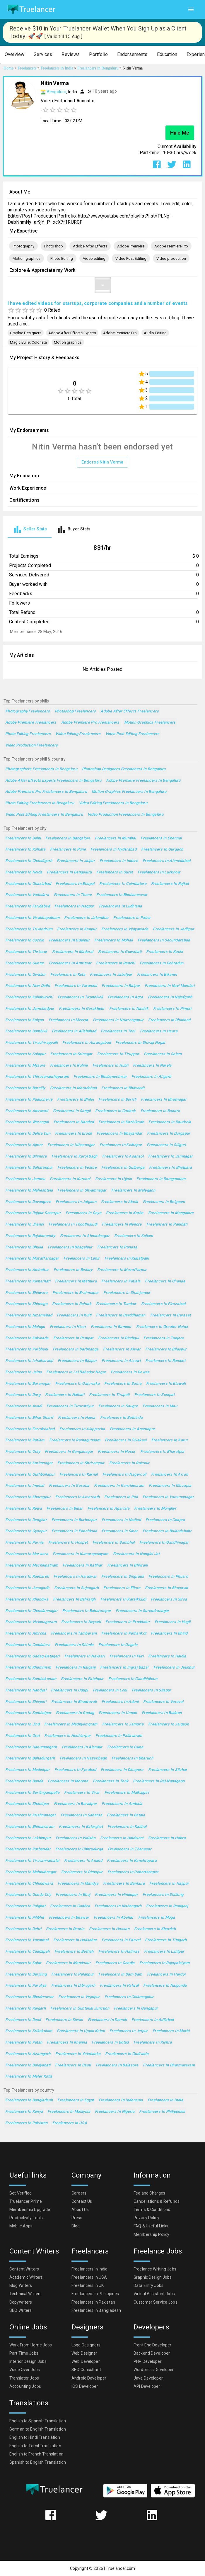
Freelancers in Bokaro (160, 1111)
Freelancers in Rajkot (170, 883)
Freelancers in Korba (124, 1213)
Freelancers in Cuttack (115, 1111)
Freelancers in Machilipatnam (31, 1565)
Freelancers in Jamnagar (170, 1156)
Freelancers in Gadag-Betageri (32, 1656)
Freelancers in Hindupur (116, 1894)
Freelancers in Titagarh (166, 1940)
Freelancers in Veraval (163, 1701)
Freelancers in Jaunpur (174, 1667)
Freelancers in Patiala (120, 1281)
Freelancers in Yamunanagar (168, 1497)
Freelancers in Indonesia (121, 2100)
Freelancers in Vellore (77, 1167)
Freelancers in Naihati (65, 1394)
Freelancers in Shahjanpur (126, 1292)
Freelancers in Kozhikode (121, 1122)
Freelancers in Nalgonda (165, 1985)
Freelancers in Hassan (109, 1929)
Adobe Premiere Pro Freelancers (90, 722)
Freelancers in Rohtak (72, 1304)
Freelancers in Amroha (25, 1633)
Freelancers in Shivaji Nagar (140, 1042)
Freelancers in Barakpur (75, 1803)
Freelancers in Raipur (120, 985)
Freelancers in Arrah (169, 1474)
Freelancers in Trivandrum (29, 929)
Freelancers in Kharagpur (28, 1497)
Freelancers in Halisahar (75, 1940)
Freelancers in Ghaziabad (28, 883)
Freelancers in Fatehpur (82, 1679)
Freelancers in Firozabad (163, 1304)
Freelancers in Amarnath (77, 1497)
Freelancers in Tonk (110, 1781)
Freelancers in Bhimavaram (29, 1826)
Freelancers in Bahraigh (74, 1599)
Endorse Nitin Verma (102, 462)
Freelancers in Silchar (168, 1769)
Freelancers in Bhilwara (26, 1292)
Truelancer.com (120, 2568)
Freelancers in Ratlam (25, 1440)
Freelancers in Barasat (170, 1315)
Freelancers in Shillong (163, 1894)
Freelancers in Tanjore (163, 1338)
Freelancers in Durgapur (169, 1133)
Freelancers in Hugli (172, 1622)
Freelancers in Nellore (122, 1224)
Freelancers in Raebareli (27, 1576)
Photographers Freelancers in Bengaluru (41, 769)
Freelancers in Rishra (152, 2042)
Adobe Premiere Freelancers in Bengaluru (143, 780)
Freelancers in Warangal (27, 1122)
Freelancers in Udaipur (69, 940)
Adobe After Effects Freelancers (129, 711)
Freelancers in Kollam (133, 1236)
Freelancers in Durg (23, 1394)
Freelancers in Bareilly (25, 1088)
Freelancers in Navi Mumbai (170, 985)
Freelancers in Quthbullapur (30, 1474)
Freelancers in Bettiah (74, 1951)
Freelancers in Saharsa (81, 1815)
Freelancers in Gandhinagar (164, 1542)
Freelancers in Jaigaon (168, 1724)
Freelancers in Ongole (118, 1645)
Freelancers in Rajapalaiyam (164, 1963)
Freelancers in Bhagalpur (70, 1247)
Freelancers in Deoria (65, 1929)
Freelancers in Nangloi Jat (136, 1554)
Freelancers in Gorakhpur (82, 1008)
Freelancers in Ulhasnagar (71, 1145)
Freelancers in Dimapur (82, 1872)
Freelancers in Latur (81, 1258)
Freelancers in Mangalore (171, 1213)
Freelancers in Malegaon (133, 1190)
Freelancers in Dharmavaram (169, 2065)
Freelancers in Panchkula (74, 1531)
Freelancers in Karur (169, 1440)
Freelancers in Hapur (77, 1417)
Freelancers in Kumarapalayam (80, 1554)
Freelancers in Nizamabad (28, 1315)
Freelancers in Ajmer (24, 1145)
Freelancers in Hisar (68, 1326)
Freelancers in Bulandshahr (167, 1531)
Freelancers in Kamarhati (28, 1281)
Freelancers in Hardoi (166, 1974)
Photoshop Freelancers (75, 711)
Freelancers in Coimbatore (123, 883)
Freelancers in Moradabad (73, 1088)
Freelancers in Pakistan (26, 2123)
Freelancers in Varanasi (75, 985)
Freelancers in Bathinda (121, 1417)
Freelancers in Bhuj (72, 1894)
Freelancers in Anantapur (132, 1429)
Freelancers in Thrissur (26, 951)
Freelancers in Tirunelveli (80, 997)
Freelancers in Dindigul (118, 1338)
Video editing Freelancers (78, 734)
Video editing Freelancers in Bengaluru (113, 803)
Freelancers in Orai (22, 1735)
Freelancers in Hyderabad (113, 849)
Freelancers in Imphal (24, 1485)
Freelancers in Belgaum (164, 1201)
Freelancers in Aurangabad (86, 1042)
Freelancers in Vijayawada (124, 929)
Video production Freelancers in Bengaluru (125, 814)
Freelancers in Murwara (26, 1554)
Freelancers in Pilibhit (24, 1917)
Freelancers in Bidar (64, 1508)
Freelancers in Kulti (74, 1315)
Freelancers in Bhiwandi (123, 1088)
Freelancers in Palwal (119, 1985)
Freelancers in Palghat (25, 1906)
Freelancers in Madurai (73, 951)
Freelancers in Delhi (23, 838)
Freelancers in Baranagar (28, 1383)
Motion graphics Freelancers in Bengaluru (129, 791)
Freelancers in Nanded (73, 1122)
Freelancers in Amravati (26, 1111)
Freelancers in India (165, 2100)
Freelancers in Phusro (168, 1576)
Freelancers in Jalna (23, 1372)
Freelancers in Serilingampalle (32, 1792)
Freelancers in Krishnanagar (30, 1815)
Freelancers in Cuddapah (27, 1951)
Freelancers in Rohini (69, 1065)
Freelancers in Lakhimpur (28, 1838)
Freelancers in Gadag (75, 1713)
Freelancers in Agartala (108, 1508)
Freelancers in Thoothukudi (73, 1224)
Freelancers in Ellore (121, 1588)
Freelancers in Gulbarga (123, 1167)
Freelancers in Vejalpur (79, 1997)
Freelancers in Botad (110, 2042)
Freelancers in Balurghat (81, 1826)
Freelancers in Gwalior (25, 974)
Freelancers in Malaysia (68, 2111)
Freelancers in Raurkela (169, 1122)
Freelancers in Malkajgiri (126, 1792)
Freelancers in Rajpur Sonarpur (33, 1213)
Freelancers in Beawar (69, 1917)
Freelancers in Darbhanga (76, 1349)
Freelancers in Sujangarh (76, 1588)
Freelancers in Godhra (70, 1906)
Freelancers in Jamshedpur (29, 1008)
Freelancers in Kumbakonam (30, 1679)
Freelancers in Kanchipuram (119, 1485)
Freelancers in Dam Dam (120, 1974)
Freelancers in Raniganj (167, 1906)
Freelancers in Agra (125, 997)
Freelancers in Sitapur (151, 1690)
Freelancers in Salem (163, 1054)
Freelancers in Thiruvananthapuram (37, 1076)
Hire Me (179, 132)
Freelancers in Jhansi (24, 1224)
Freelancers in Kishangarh (118, 1906)
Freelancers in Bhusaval (166, 1588)
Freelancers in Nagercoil (124, 1474)
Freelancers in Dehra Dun (28, 1133)
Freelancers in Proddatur (127, 1622)
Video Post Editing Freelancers (132, 734)
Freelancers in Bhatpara (170, 1167)
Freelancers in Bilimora (26, 1156)
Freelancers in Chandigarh (28, 861)
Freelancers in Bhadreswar (29, 1997)
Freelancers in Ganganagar (69, 1451)
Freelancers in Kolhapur (121, 1145)
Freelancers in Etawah (166, 1383)
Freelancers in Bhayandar (119, 1133)
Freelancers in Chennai (161, 838)
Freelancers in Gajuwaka (77, 1383)
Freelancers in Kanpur (77, 929)
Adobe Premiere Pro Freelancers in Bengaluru (46, 791)
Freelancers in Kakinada (27, 1338)
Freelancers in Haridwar (75, 1576)
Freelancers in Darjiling (26, 1974)
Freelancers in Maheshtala (29, 1190)
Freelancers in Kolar (23, 1963)
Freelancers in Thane (73, 895)
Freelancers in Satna (122, 1383)
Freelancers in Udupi (69, 1690)
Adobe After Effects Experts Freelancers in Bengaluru (53, 780)
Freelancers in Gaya (83, 1213)
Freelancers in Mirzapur (170, 1485)
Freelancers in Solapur (25, 1054)
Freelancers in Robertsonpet (132, 1872)
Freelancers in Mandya (78, 1883)
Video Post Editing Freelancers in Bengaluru (44, 814)
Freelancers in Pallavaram (118, 1735)
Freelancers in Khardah (155, 1929)
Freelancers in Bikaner (157, 974)
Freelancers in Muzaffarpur (122, 1270)
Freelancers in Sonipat (154, 1394)
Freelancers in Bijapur (77, 1360)
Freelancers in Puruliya (26, 1985)
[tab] (30, 529)
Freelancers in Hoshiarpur (67, 1735)
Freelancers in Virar (82, 1792)
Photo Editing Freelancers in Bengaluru (39, 803)
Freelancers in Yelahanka (78, 2054)
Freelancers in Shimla (74, 1645)
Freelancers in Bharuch (132, 1758)
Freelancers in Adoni (120, 1701)
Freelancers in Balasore (117, 2065)
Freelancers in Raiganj (75, 1667)
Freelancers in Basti (73, 2065)
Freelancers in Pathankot (123, 1633)
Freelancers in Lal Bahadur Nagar (76, 1372)
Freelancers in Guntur (24, 963)
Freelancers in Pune (68, 849)
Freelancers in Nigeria (115, 2111)
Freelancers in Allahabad (74, 1031)
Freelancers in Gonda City (28, 1894)
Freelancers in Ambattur (27, 1270)
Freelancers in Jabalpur (111, 974)
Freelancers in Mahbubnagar (31, 1872)
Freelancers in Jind (22, 1724)
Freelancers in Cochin (24, 940)
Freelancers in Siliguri (166, 1145)
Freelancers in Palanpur (72, 1974)
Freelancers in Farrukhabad (30, 1429)
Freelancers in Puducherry (29, 1099)
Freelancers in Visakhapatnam (32, 917)
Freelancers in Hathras (119, 1951)
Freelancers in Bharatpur (162, 1451)
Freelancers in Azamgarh (28, 2054)
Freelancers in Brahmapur (75, 1292)
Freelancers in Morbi (171, 2031)
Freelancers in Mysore (25, 1065)
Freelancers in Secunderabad (163, 940)
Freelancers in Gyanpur (26, 1531)
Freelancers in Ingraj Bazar (124, 1667)
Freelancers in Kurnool (70, 1179)
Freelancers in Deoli (23, 2020)
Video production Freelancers (31, 745)
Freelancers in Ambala (121, 1803)
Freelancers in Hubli (110, 1065)
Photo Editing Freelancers (28, 734)
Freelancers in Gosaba (69, 1485)
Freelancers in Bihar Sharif (29, 1417)
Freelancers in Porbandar (28, 1849)
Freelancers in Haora (159, 1031)
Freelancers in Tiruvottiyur (70, 1406)
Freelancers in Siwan (64, 2020)
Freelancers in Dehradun (162, 963)
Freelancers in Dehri (23, 1929)
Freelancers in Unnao (118, 1713)
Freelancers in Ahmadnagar (85, 1236)
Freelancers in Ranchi (115, 963)
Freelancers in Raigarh (25, 2008)
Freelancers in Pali (121, 1497)
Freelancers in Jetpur (128, 2031)
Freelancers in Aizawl (121, 1360)
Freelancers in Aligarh (151, 1076)
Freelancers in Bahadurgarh (30, 1758)
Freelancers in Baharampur (86, 1610)
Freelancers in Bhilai (75, 1099)
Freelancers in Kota (67, 974)
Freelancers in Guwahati (120, 951)
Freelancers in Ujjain (113, 1179)
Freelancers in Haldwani (122, 1838)
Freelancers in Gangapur (136, 2008)
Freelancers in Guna (125, 1747)
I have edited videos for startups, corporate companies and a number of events (98, 303)
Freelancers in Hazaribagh (83, 1758)
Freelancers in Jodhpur (173, 929)
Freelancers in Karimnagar (29, 1463)
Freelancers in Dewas (130, 1372)
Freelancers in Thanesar (130, 1849)
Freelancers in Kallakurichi (29, 997)
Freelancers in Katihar (82, 1565)
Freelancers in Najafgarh (170, 997)
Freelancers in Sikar (119, 1531)
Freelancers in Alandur (82, 1747)
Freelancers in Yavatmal (27, 1940)
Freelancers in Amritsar (70, 963)
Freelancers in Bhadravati (74, 1701)
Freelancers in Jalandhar (86, 917)
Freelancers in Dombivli (26, 1031)
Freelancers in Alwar (121, 1349)
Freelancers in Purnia (24, 1542)
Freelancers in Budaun (162, 1713)
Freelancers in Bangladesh (29, 2100)
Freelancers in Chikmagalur (129, 1997)
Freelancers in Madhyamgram (71, 1724)
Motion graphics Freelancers (150, 722)
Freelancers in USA (69, 2123)
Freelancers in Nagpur (74, 906)
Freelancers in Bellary (73, 1270)
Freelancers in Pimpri (172, 1008)
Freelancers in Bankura (124, 1883)
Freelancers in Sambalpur (28, 1713)
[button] (14, 54)
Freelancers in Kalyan (24, 1020)
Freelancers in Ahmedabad (166, 861)
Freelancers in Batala (126, 1815)
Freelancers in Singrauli (122, 1576)
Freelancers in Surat (114, 872)
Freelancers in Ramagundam (74, 1440)
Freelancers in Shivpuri (26, 1701)
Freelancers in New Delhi (27, 985)
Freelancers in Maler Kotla (29, 2076)
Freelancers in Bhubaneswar (122, 895)
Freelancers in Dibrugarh (73, 1985)
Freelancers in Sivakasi (126, 1440)
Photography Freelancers (27, 711)
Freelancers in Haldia (167, 1656)
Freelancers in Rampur (111, 1326)
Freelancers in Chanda (165, 1281)
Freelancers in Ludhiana (120, 906)
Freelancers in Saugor (118, 1406)
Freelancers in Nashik (129, 1008)
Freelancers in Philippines (162, 2111)
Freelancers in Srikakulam (28, 2031)
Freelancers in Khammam (28, 1667)
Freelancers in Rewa (23, 1508)
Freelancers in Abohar (114, 1917)
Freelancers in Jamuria (123, 1724)
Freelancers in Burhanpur (74, 1520)
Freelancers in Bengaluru (69, 872)
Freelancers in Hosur (116, 1451)
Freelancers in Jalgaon (76, 1201)
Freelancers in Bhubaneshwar (100, 1076)
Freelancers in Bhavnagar (164, 1099)
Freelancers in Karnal (78, 1474)
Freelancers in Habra (167, 1838)
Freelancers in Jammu (25, 1179)
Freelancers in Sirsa (169, 1599)
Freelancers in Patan (23, 2042)
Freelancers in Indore (118, 861)
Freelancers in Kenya (24, 2111)
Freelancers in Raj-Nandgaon (159, 1781)
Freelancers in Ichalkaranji (29, 1360)
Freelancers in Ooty (22, 1451)
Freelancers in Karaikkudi (123, 1599)
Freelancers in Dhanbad (169, 1020)
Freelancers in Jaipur (76, 861)
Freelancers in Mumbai (115, 838)
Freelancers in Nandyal (25, 1690)
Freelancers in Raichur (129, 1463)
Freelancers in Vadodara (27, 895)
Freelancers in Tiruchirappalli (31, 1042)
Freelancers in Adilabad (152, 2020)
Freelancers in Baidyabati (28, 2065)
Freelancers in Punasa (117, 1247)
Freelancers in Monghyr (155, 1508)
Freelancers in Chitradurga (79, 1849)
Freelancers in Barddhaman (120, 1315)
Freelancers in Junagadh (27, 1588)
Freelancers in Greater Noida (162, 1326)
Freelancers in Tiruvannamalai (32, 1860)
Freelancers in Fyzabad (75, 1769)
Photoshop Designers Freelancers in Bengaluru (124, 769)
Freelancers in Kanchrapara (132, 1860)
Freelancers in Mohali (113, 940)
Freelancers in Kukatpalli (126, 1258)
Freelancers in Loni (110, 1690)
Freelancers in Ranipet (165, 1360)
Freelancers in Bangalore (67, 838)
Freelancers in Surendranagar (142, 1610)
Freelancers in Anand (83, 1860)
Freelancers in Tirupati (109, 1394)
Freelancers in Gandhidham (132, 1679)
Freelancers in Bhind (169, 1633)
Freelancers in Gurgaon (162, 849)
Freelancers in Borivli (117, 1099)
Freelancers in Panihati (167, 1224)
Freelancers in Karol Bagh (74, 1156)
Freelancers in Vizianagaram (31, 1622)
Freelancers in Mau (159, 1406)
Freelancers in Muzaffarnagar (32, 1258)
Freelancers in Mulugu (25, 1326)
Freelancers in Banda (24, 1781)
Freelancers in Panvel (120, 1940)
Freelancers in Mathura (76, 1281)
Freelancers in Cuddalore (27, 1645)
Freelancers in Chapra (165, 1520)
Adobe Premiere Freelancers (31, 722)
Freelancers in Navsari (84, 1656)
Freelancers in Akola (119, 1201)
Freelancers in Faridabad (27, 906)
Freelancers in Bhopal (75, 883)
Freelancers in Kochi (164, 951)
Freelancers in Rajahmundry (30, 1236)
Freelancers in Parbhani (26, 1349)
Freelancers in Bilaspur (166, 1349)
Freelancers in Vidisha (75, 1838)
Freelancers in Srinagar (71, 1054)
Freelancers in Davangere (28, 1201)
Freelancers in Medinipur (27, 1769)
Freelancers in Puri (126, 1656)
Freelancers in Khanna (67, 2042)
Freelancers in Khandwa (26, 1599)
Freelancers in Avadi (23, 1406)
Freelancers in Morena (68, 1781)
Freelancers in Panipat (73, 1338)
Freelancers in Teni (118, 1031)
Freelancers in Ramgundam (161, 1179)
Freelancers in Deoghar (26, 1520)
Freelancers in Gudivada (127, 2054)
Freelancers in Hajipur (169, 1883)
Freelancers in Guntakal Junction (79, 2008)
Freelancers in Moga (156, 1917)
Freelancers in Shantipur (27, 1803)
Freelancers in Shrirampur (80, 1463)
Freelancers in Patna (131, 917)
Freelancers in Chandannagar (31, 1610)
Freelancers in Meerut (68, 1020)
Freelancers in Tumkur (116, 1304)
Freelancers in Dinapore (122, 1769)
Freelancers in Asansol (123, 1156)
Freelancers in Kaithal (127, 1826)
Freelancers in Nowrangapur (118, 1020)
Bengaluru (56, 91)
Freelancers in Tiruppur (118, 1054)
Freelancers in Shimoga (26, 1304)
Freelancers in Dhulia (24, 1247)
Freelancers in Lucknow (159, 872)
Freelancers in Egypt (75, 2100)
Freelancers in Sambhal (113, 1542)
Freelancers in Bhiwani (127, 1565)
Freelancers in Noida (23, 872)
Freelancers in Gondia (115, 1963)
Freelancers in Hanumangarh (31, 1747)
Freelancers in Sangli (72, 1111)
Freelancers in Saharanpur (29, 1167)
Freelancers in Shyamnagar (81, 1190)
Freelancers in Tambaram (74, 1633)
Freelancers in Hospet (68, 1542)
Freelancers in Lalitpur (164, 1951)
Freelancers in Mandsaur (68, 1963)
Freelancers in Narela (152, 1065)
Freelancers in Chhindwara (29, 1883)
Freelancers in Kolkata (25, 849)
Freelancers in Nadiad (121, 1520)
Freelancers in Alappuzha (82, 1429)
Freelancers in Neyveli (81, 1622)
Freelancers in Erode (73, 1133)
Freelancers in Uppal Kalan (81, 2031)
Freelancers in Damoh (107, 2020)
